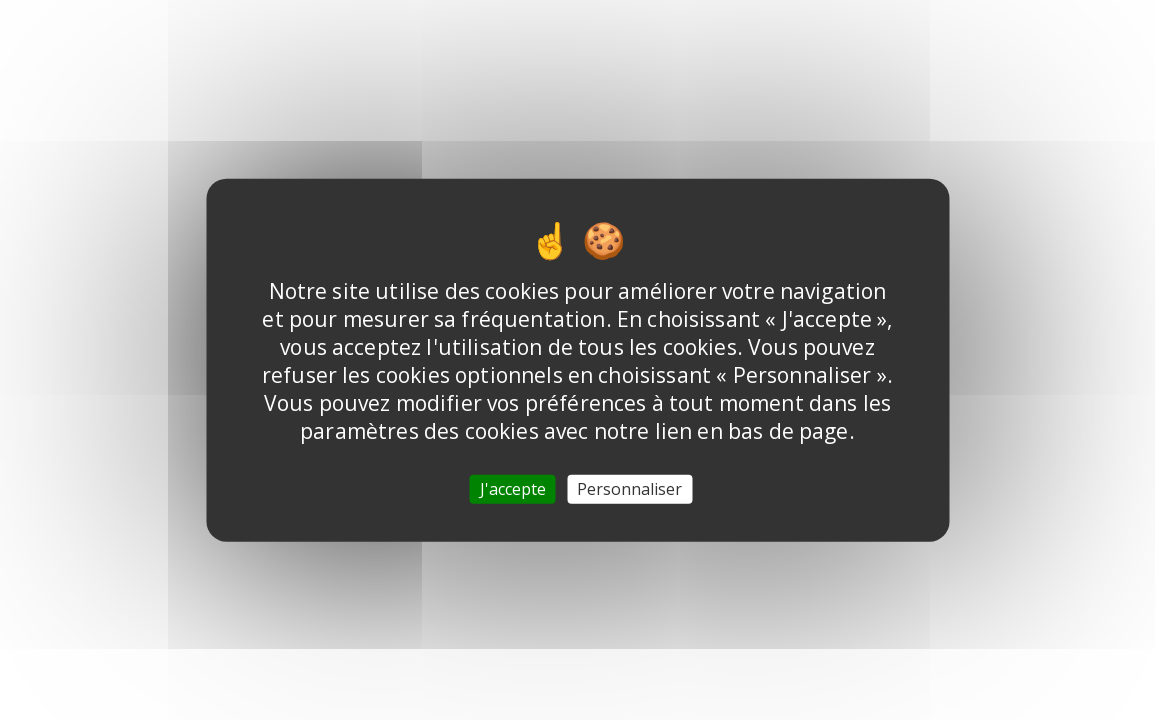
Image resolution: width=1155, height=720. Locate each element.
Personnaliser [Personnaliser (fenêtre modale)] (629, 488)
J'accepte (513, 488)
